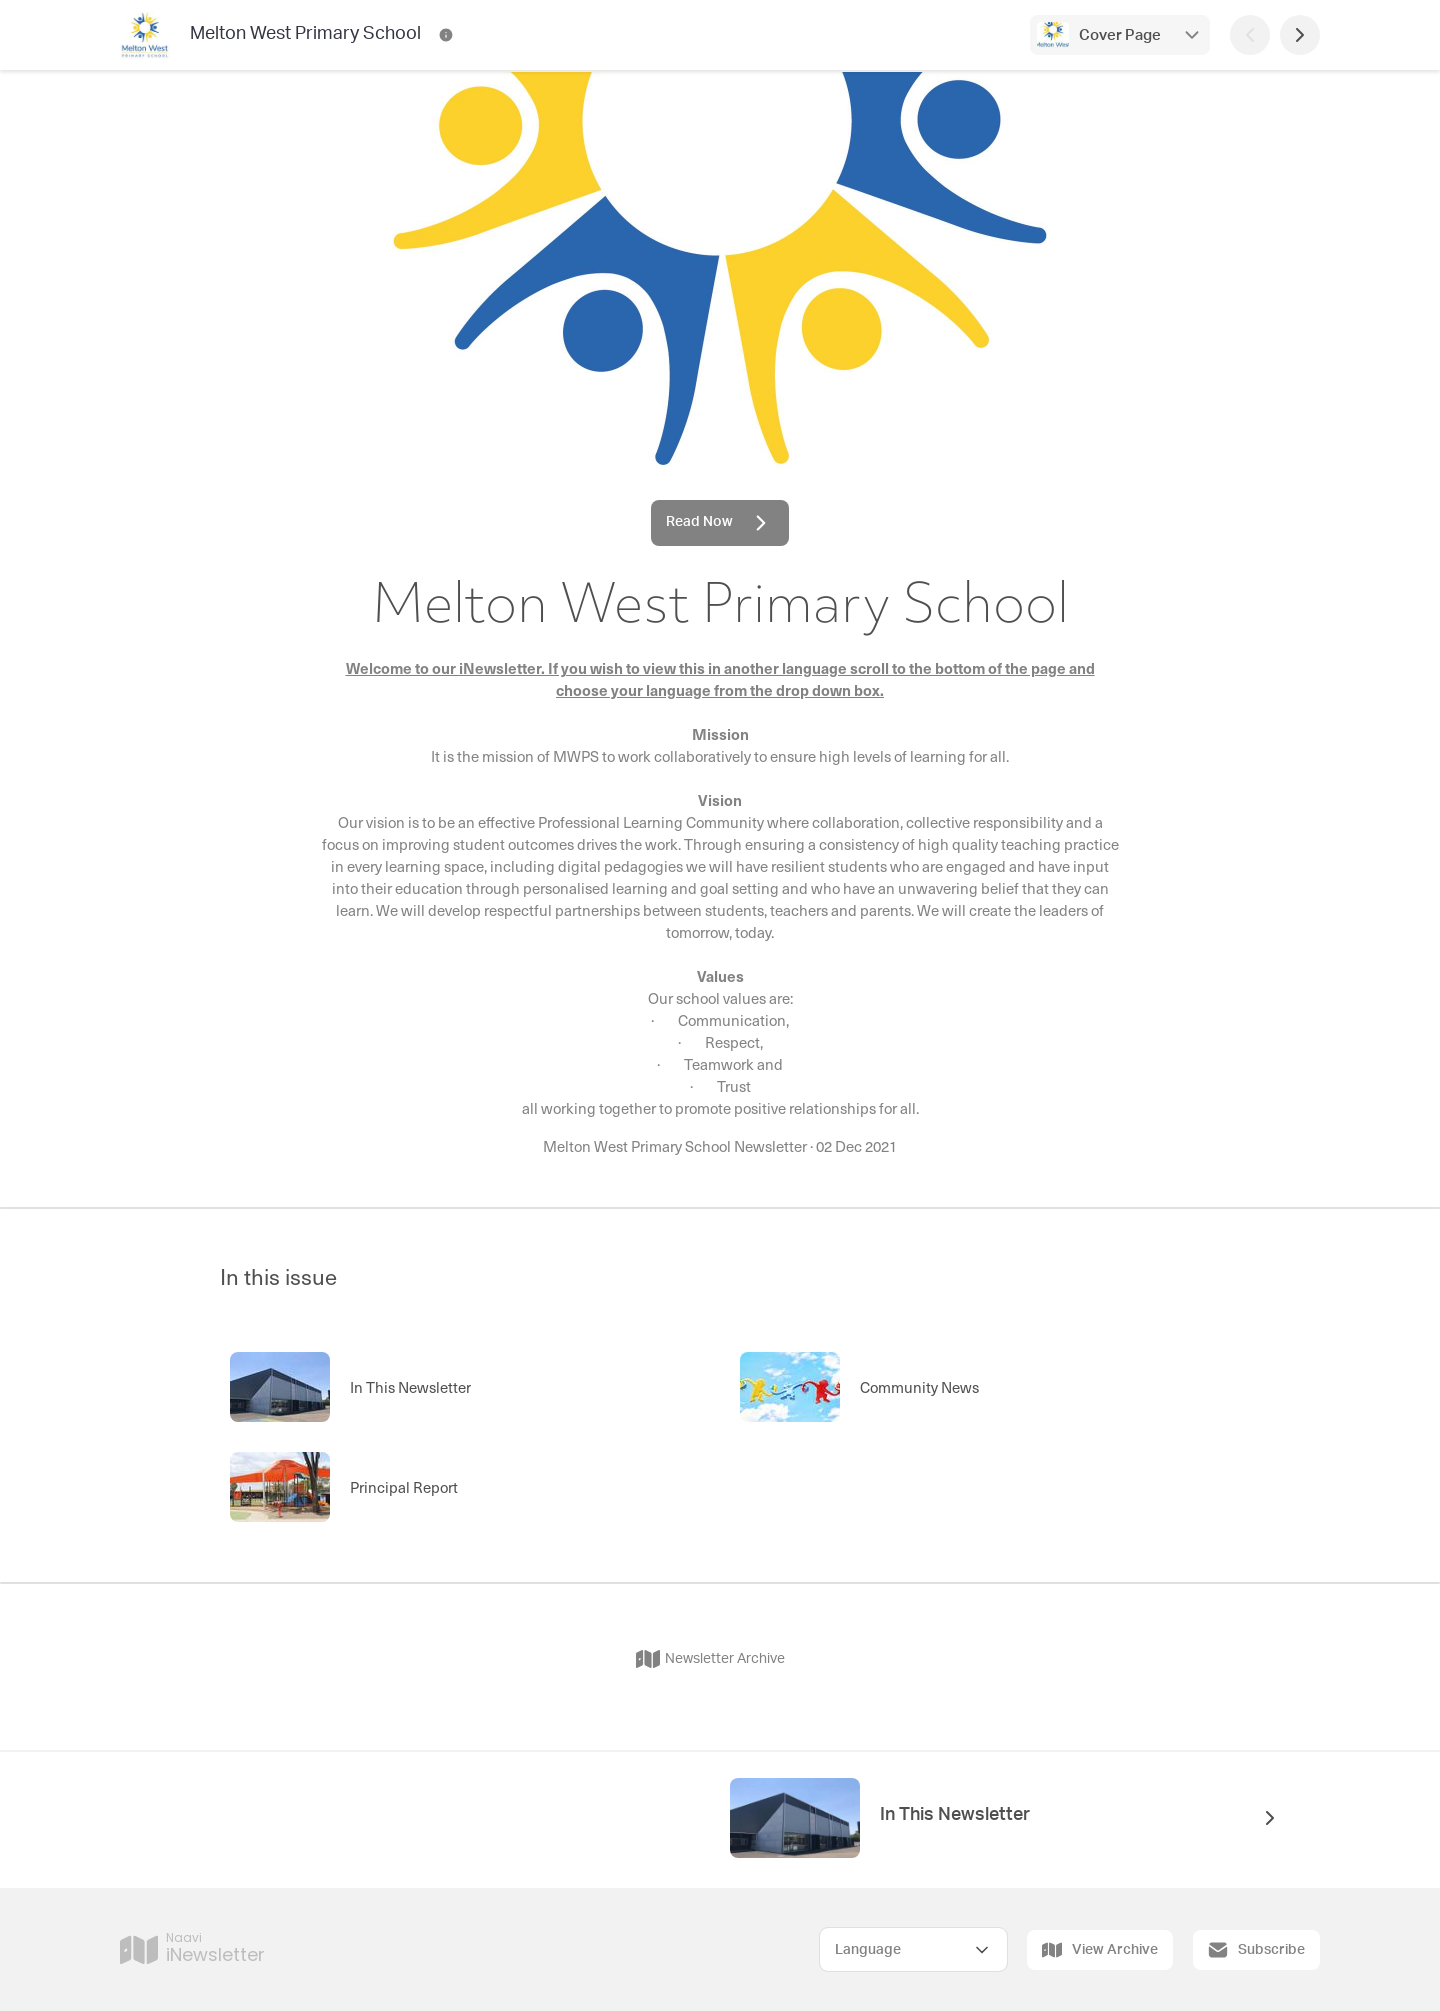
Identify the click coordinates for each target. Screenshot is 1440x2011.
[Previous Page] (1250, 35)
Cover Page (1120, 35)
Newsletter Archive (710, 1659)
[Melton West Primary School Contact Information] (446, 35)
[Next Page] (1300, 35)
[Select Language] (913, 1949)
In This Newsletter (955, 1815)
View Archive (1100, 1950)
